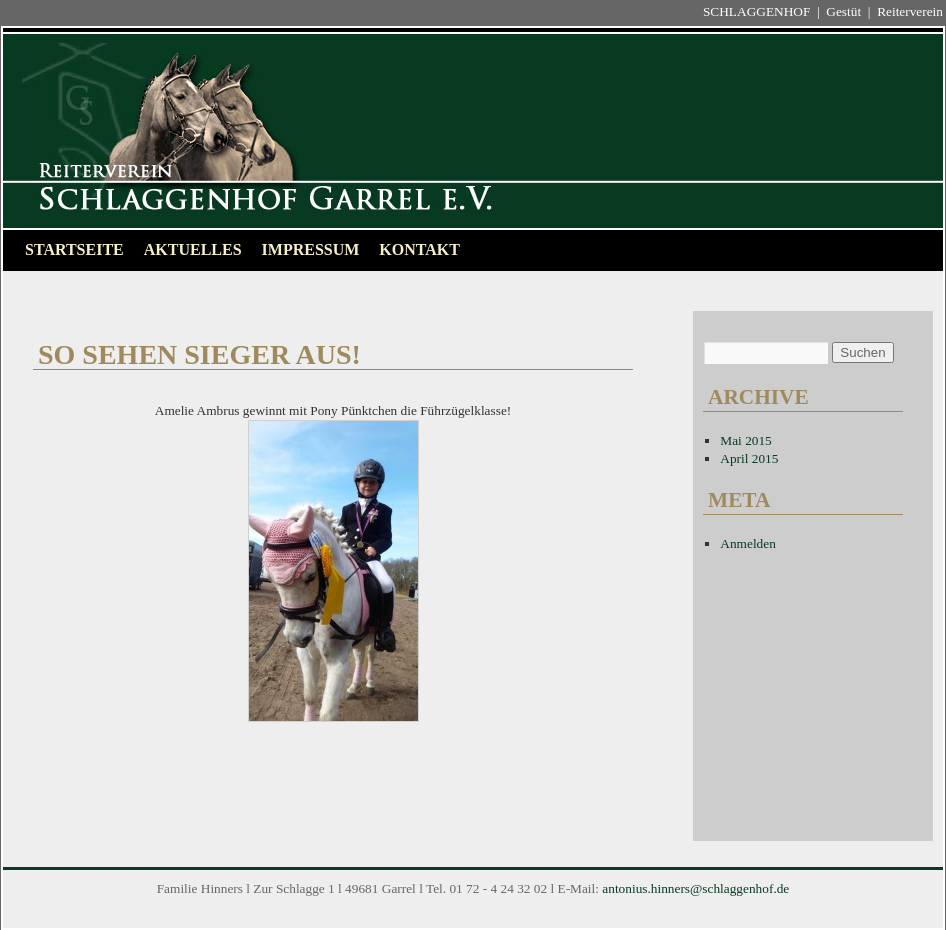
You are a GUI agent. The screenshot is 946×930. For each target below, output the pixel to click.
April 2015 (749, 458)
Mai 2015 (745, 440)
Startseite (74, 249)
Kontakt (419, 249)
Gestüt (843, 11)
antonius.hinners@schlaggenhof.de (695, 888)
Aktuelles (193, 249)
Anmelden (748, 543)
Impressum (311, 249)
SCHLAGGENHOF (756, 11)
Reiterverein (910, 11)
